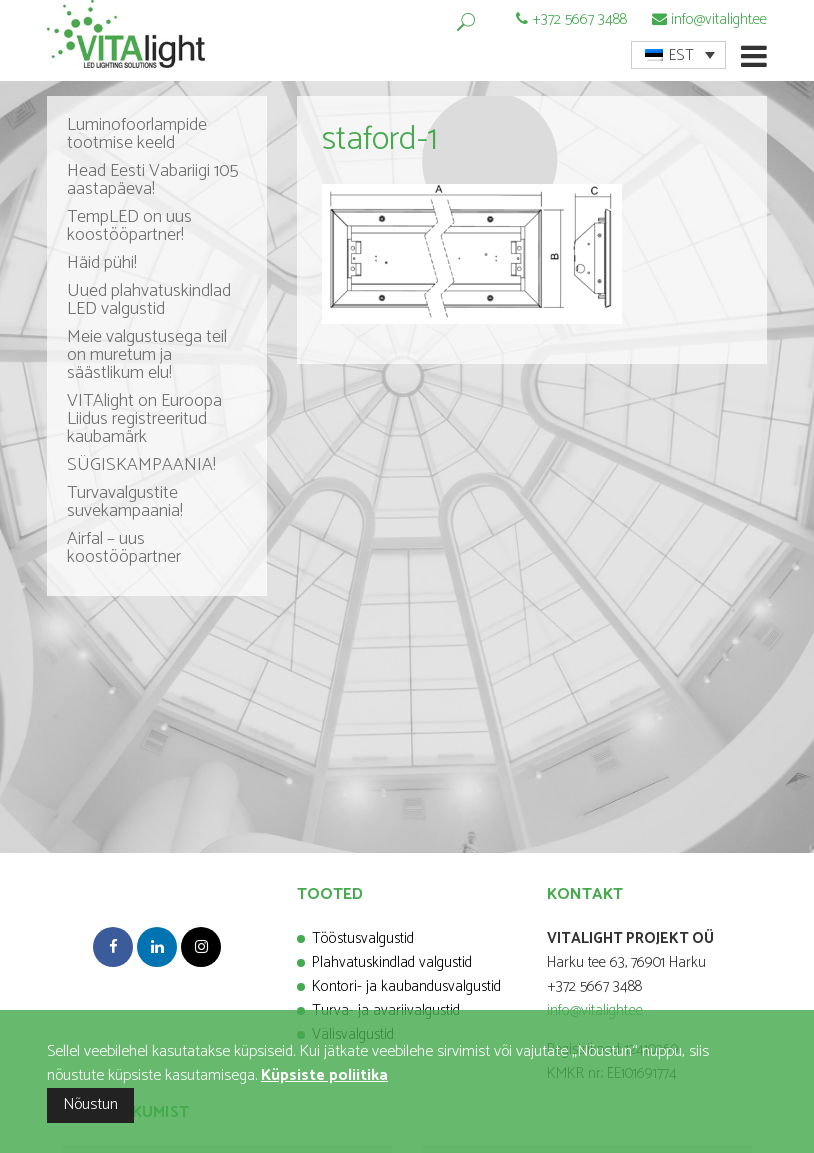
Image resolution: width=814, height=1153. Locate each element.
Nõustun (90, 1104)
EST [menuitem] (681, 55)
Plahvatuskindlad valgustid (392, 962)
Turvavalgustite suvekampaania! (125, 502)
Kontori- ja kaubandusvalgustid (406, 986)
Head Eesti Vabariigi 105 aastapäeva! (153, 180)
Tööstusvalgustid (363, 938)
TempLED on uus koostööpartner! (129, 226)
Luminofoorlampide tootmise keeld (137, 134)
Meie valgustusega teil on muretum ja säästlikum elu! (147, 355)
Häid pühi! (102, 263)
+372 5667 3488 (579, 19)
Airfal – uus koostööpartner (124, 548)
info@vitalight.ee (719, 19)
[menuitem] (678, 55)
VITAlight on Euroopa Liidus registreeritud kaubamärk (144, 419)
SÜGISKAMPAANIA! (141, 465)
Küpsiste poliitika (324, 1075)
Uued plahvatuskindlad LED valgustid (149, 300)
